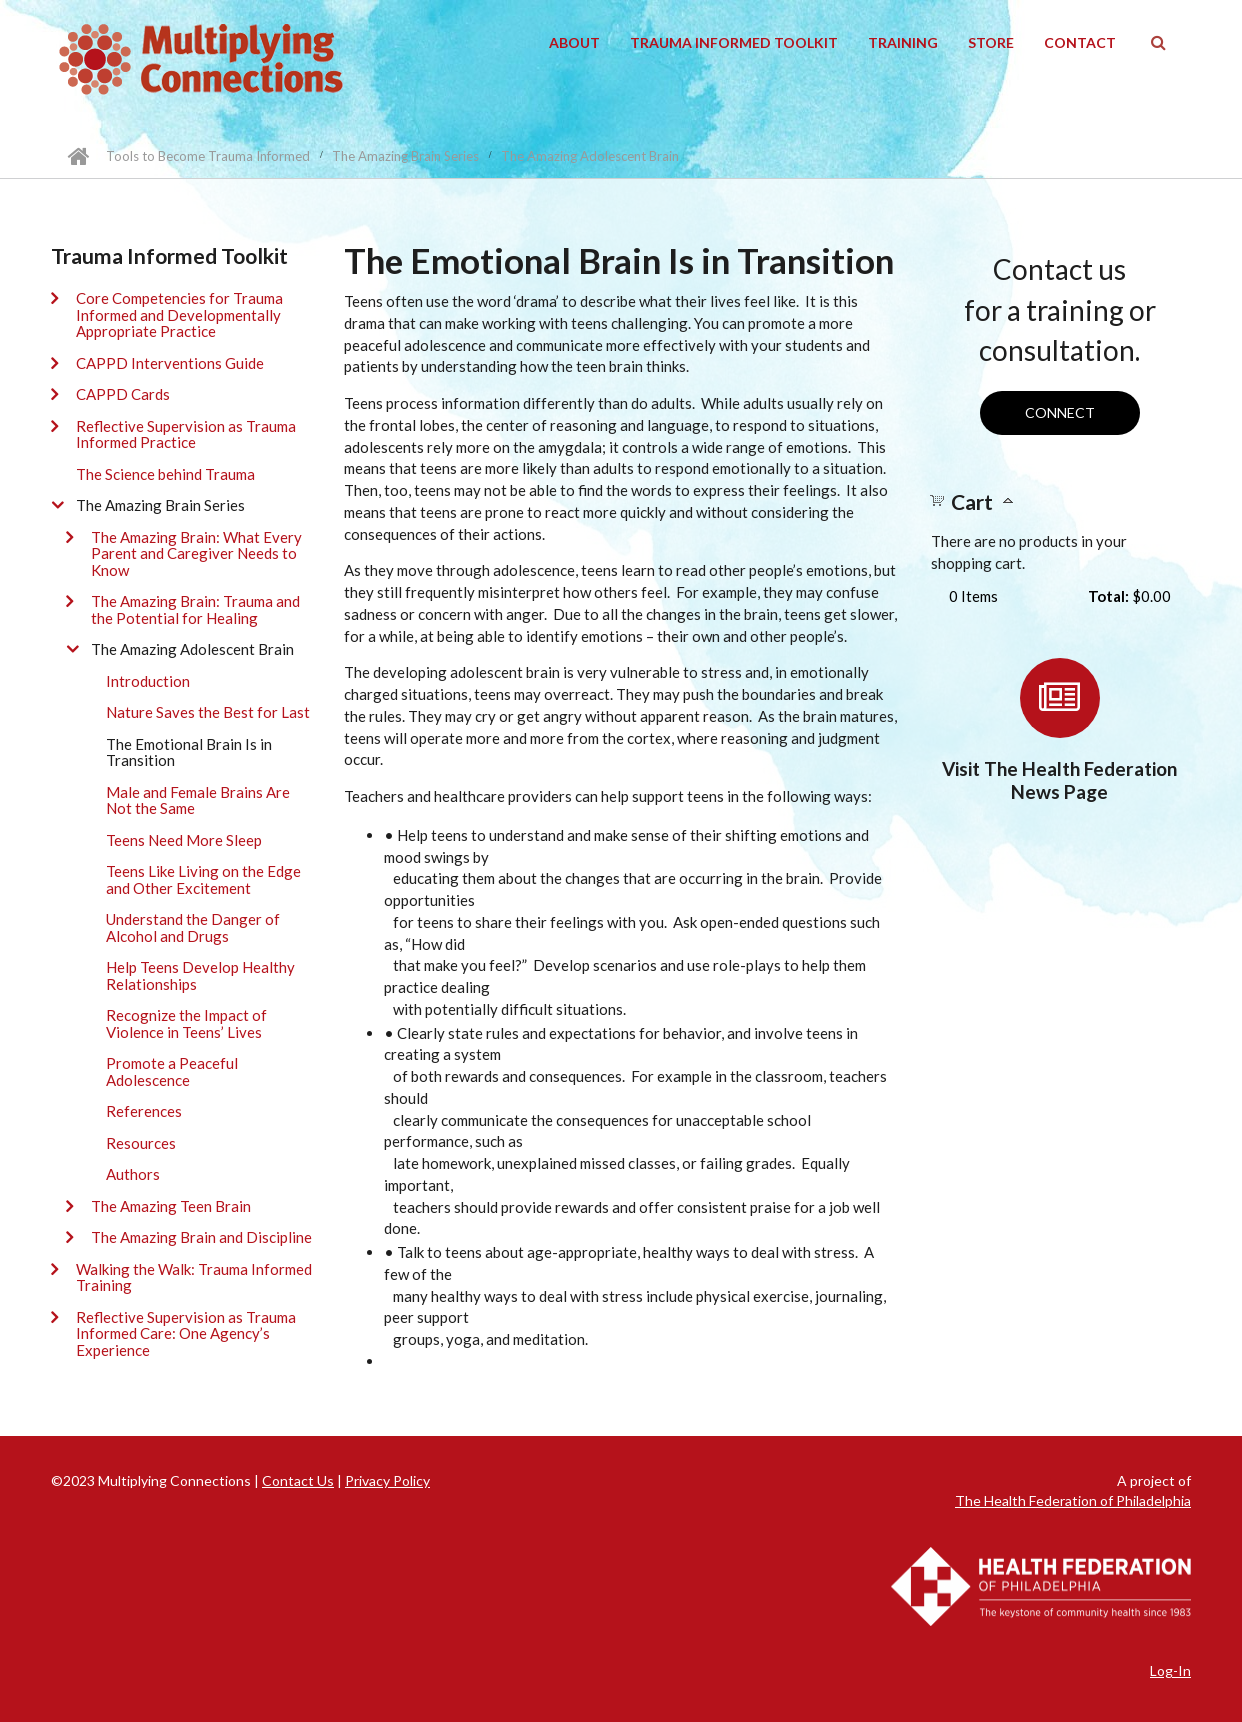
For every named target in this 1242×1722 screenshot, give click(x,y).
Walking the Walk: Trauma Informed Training (194, 1277)
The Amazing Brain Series (405, 156)
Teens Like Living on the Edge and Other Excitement (203, 879)
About (574, 42)
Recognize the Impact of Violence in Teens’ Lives (186, 1023)
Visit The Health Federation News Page (1059, 780)
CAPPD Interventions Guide (170, 363)
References (144, 1111)
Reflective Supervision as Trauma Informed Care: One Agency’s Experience (186, 1333)
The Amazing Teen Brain (171, 1206)
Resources (141, 1143)
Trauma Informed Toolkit (734, 42)
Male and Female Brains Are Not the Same (198, 800)
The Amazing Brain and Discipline (201, 1237)
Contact (1080, 42)
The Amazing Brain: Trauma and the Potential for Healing (195, 609)
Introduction (148, 681)
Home (78, 156)
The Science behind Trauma (165, 474)
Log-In (1170, 1670)
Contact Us (298, 1480)
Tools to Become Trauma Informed (208, 156)
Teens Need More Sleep (184, 840)
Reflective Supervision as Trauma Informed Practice (186, 434)
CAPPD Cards (123, 394)
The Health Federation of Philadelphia (1073, 1500)
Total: (1108, 596)
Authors (133, 1174)
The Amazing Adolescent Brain (590, 156)
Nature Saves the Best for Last (208, 712)
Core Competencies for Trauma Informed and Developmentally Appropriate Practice (179, 314)
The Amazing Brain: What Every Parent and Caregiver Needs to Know (196, 553)
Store (991, 42)
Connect (1060, 412)
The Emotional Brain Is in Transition (189, 752)
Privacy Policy (387, 1480)
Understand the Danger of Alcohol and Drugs (193, 927)
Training (903, 42)
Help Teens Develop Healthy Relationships (200, 975)
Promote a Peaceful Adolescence (172, 1071)
